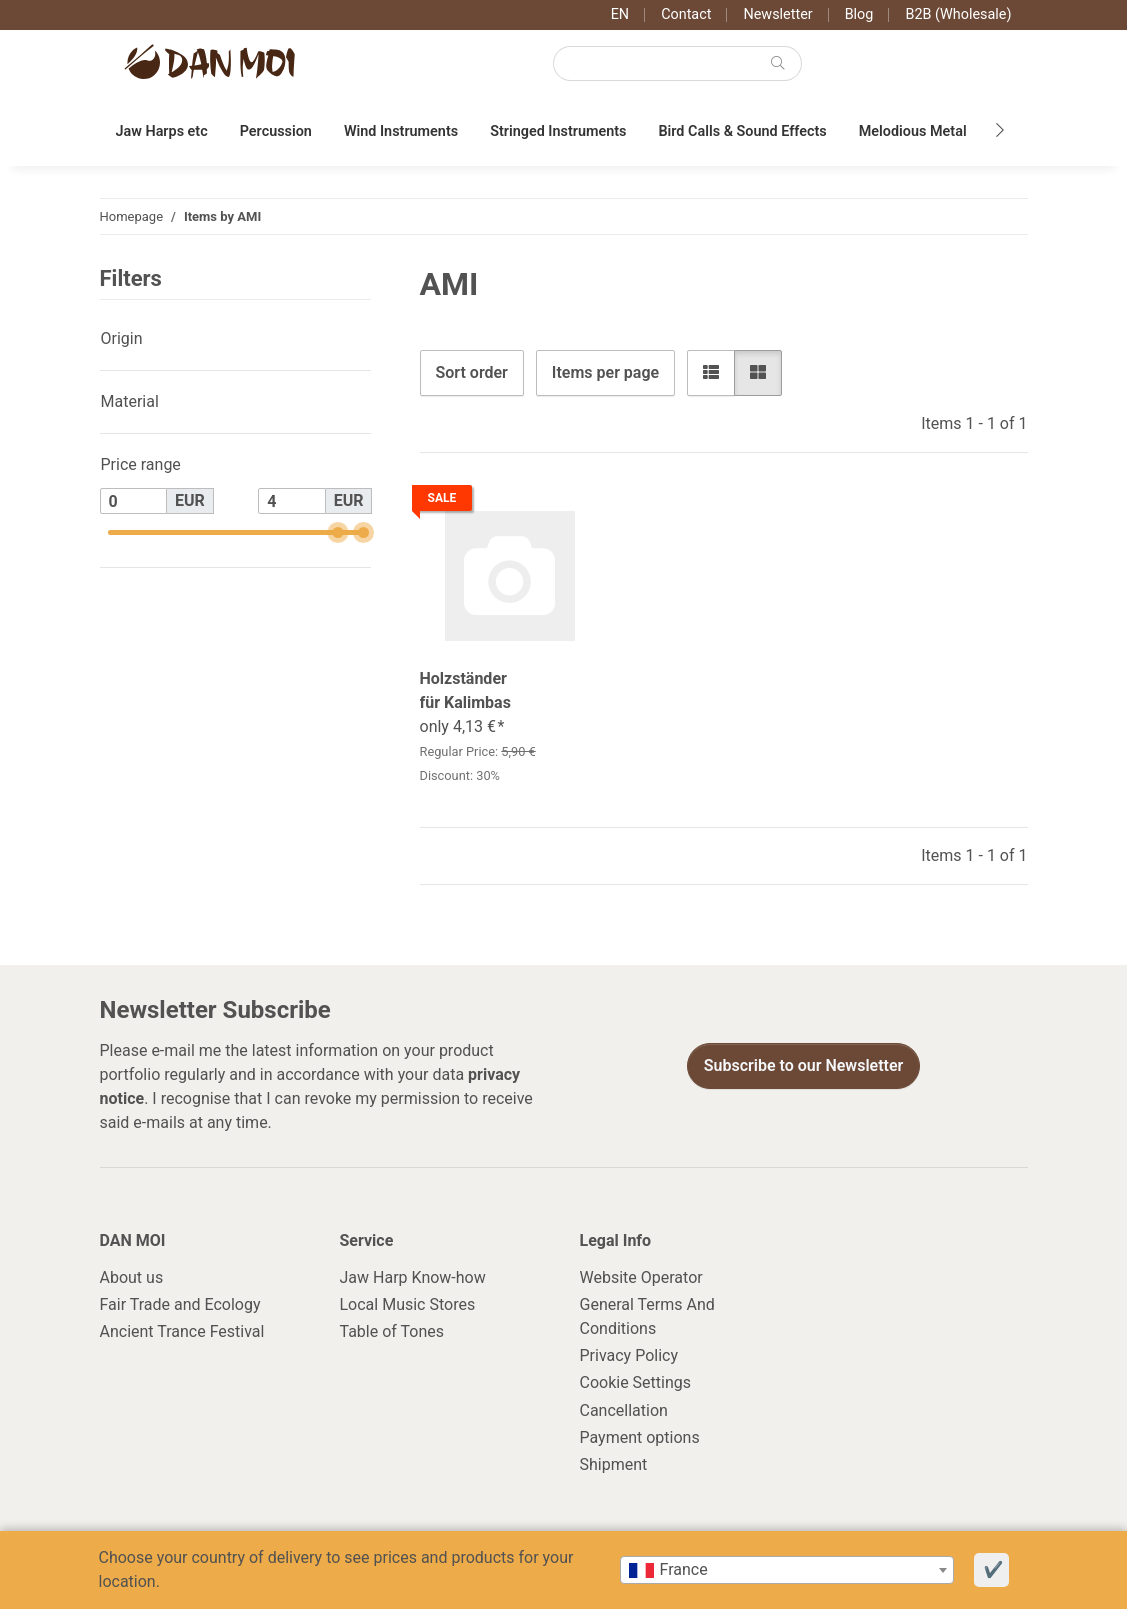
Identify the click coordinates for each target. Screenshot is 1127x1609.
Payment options (640, 1437)
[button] (711, 373)
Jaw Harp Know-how (413, 1277)
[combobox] (787, 1570)
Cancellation (624, 1410)
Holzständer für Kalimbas (465, 690)
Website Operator (641, 1277)
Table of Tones (392, 1331)
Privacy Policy (629, 1355)
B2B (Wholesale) (958, 14)
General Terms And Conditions (647, 1316)
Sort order (472, 372)
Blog (859, 14)
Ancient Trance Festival (182, 1331)
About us (132, 1277)
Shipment (614, 1464)
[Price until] (292, 501)
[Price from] (134, 501)
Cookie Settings (636, 1382)
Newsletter (777, 14)
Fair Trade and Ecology (180, 1304)
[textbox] (787, 1570)
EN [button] (620, 14)
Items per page (605, 372)
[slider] (337, 532)
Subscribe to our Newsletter (804, 1065)
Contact (686, 14)
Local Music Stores (408, 1304)
